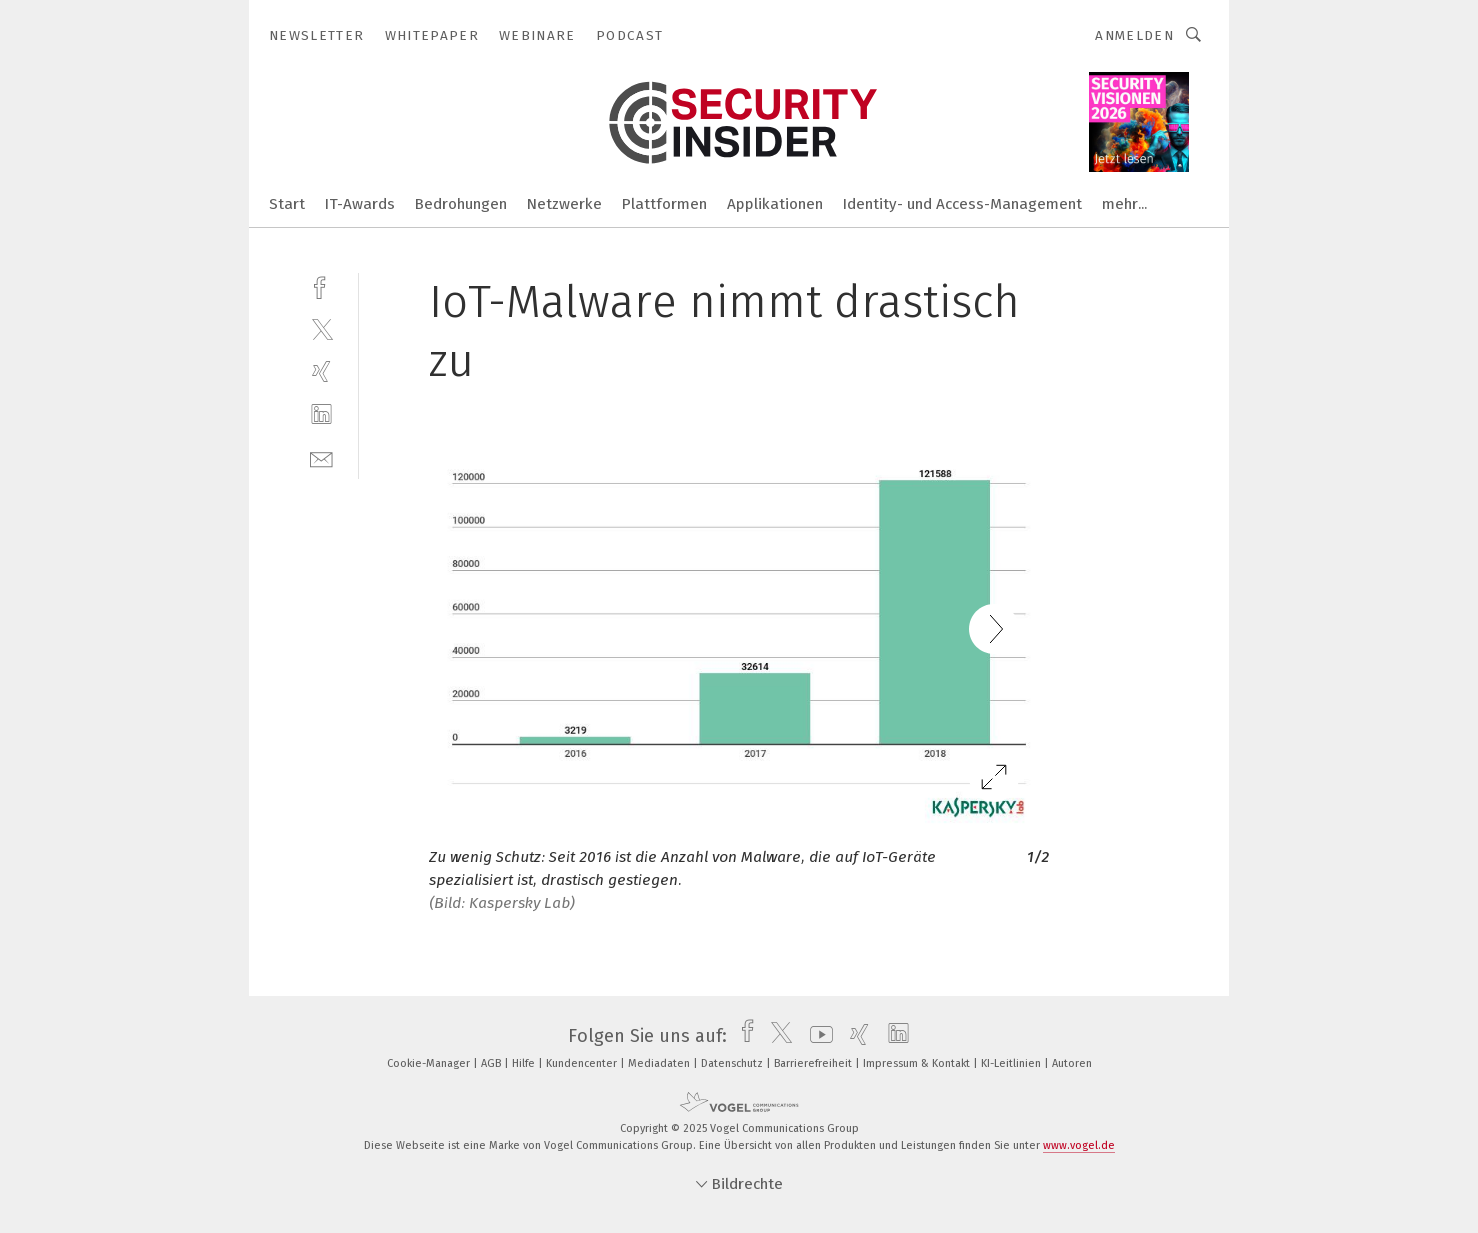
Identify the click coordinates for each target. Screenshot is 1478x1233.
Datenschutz (733, 1063)
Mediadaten (660, 1063)
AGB (492, 1063)
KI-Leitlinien (1012, 1063)
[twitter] (321, 328)
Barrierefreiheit (814, 1063)
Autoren (1072, 1063)
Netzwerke (564, 204)
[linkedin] (321, 414)
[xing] (321, 371)
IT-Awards (360, 204)
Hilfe (525, 1063)
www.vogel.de (1079, 1145)
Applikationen (775, 204)
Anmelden (1134, 35)
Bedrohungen (461, 204)
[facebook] (321, 285)
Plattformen (664, 204)
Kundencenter (583, 1063)
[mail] (321, 457)
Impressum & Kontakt (918, 1063)
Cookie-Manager (430, 1063)
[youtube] (816, 1036)
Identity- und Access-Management (962, 204)
